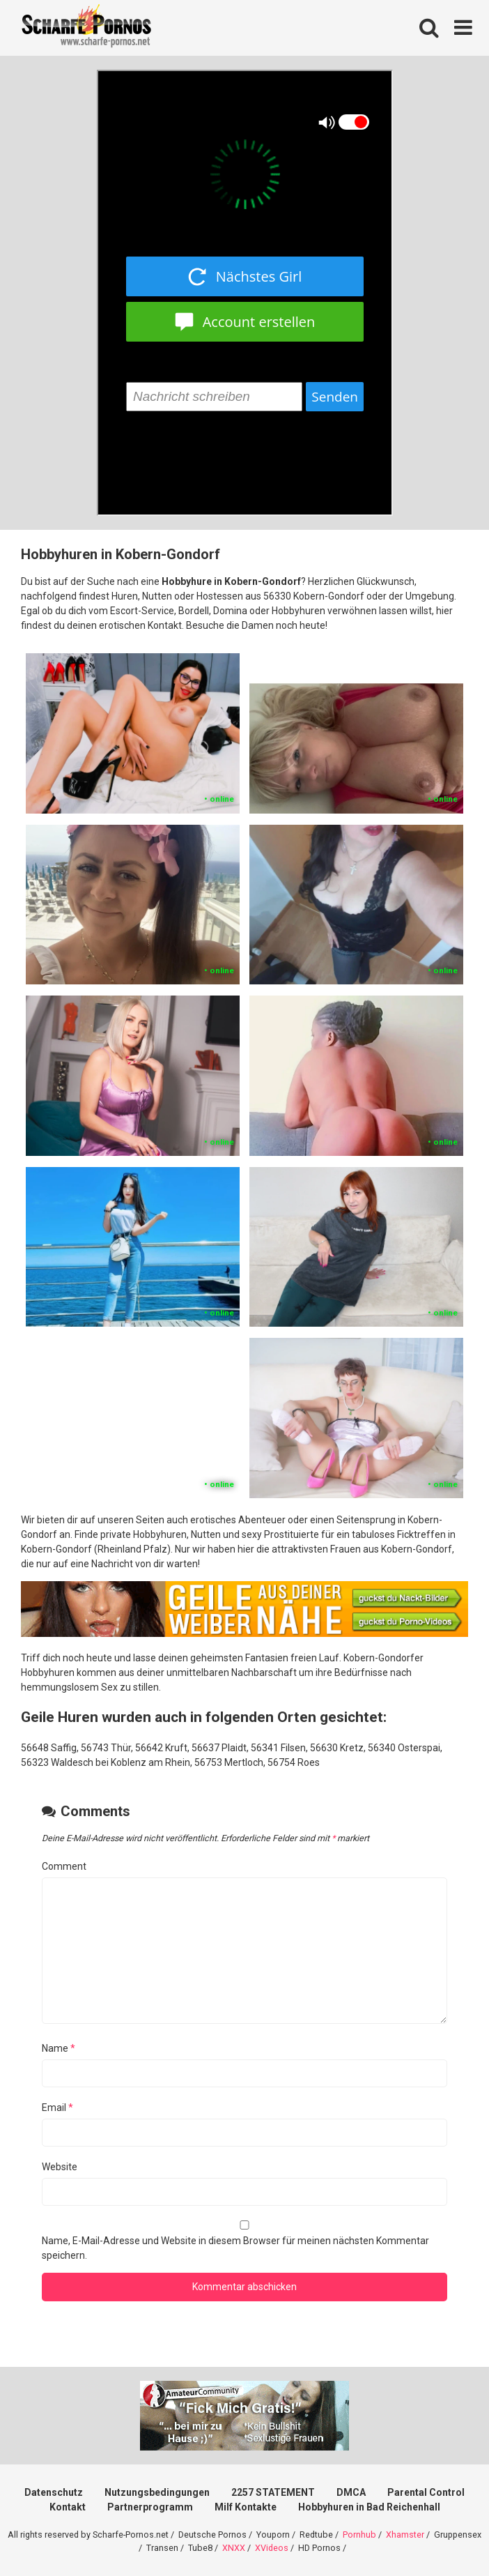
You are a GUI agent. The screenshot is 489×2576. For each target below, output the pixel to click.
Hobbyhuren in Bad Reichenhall (369, 2507)
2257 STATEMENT (273, 2492)
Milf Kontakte (246, 2507)
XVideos (271, 2548)
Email (57, 2107)
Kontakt (67, 2507)
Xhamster (405, 2534)
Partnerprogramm (150, 2507)
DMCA (351, 2492)
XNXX (233, 2548)
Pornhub (359, 2534)
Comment (64, 1866)
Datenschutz (53, 2492)
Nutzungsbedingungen (157, 2492)
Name (58, 2048)
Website (59, 2166)
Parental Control (426, 2492)
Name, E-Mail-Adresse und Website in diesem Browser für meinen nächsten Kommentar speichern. (235, 2248)
